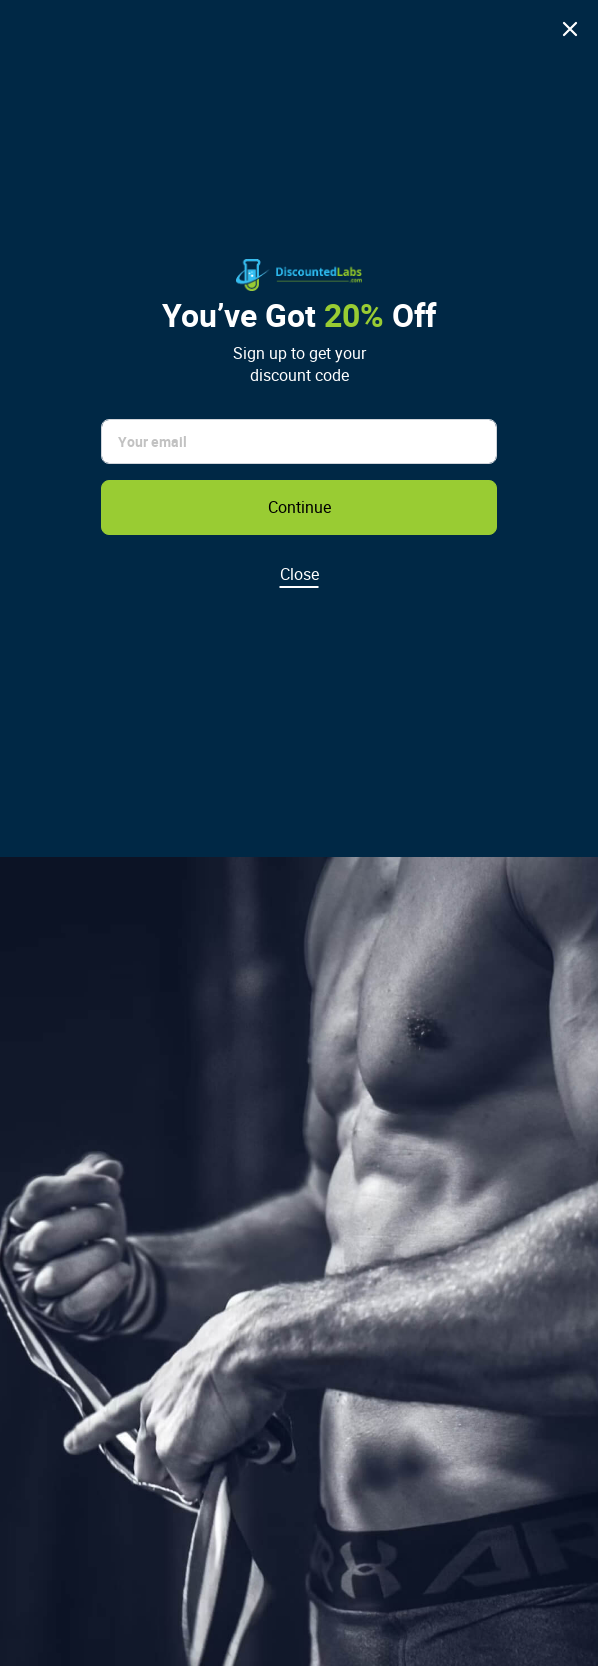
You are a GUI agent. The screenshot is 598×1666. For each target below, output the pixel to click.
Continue (299, 507)
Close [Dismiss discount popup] (299, 574)
